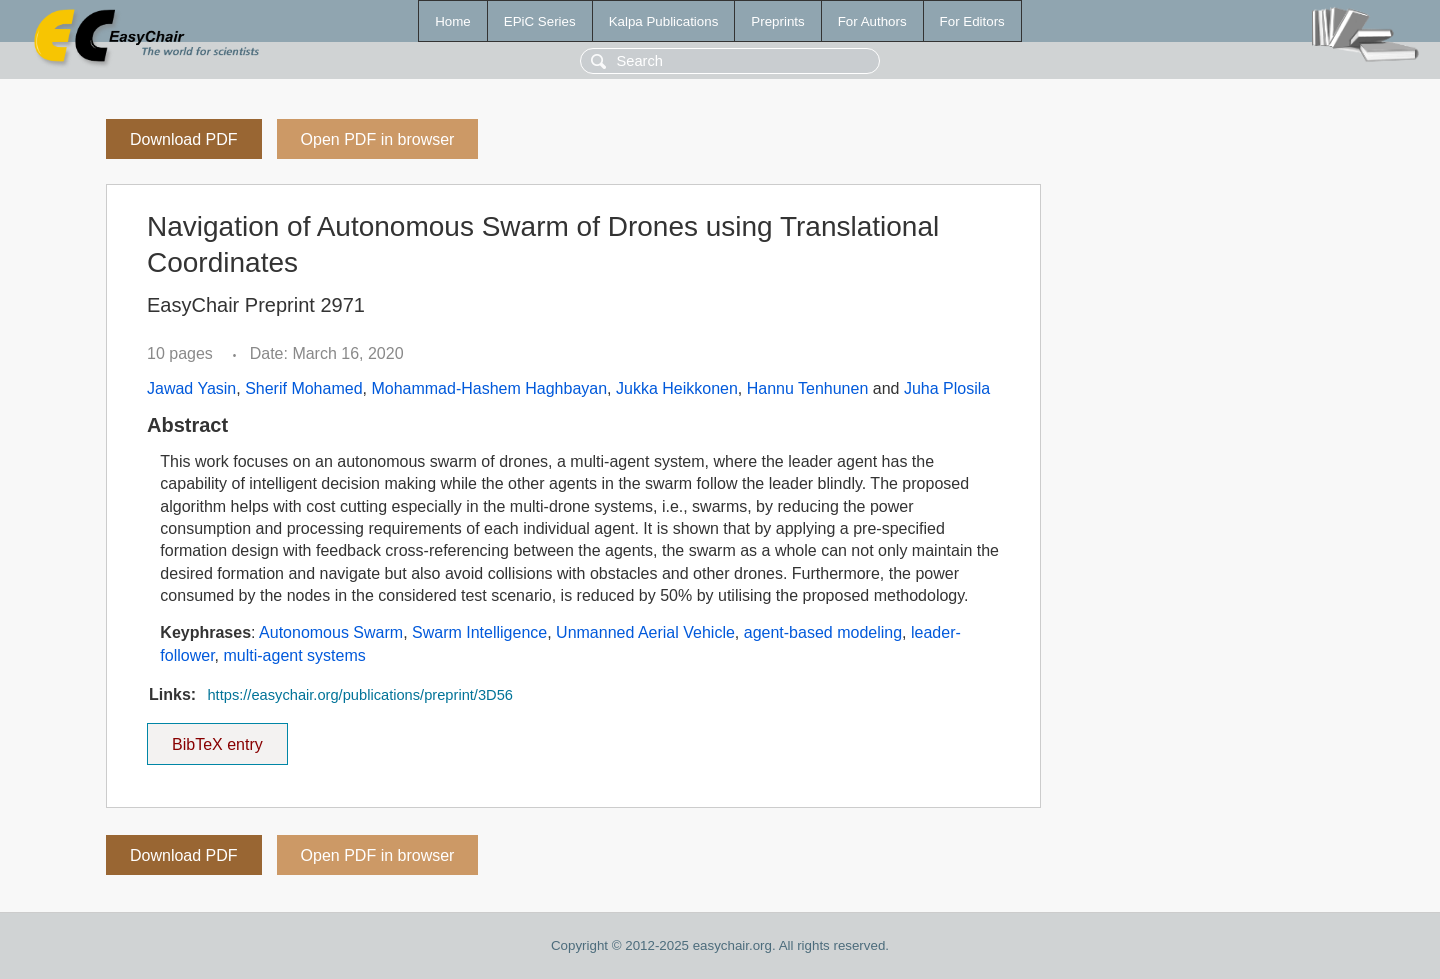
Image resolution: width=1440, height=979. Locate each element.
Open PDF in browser (378, 139)
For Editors (972, 21)
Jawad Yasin (191, 388)
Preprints (777, 21)
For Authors (872, 21)
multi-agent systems (294, 655)
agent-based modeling (823, 632)
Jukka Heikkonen (677, 388)
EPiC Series (540, 21)
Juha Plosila (947, 388)
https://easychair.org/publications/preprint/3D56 (360, 695)
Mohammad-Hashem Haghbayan (489, 388)
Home (453, 21)
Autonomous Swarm (331, 632)
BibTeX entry (217, 738)
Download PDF (184, 139)
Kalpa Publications (664, 21)
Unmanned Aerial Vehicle (645, 632)
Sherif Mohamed (303, 388)
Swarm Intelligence (479, 632)
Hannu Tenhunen (808, 388)
